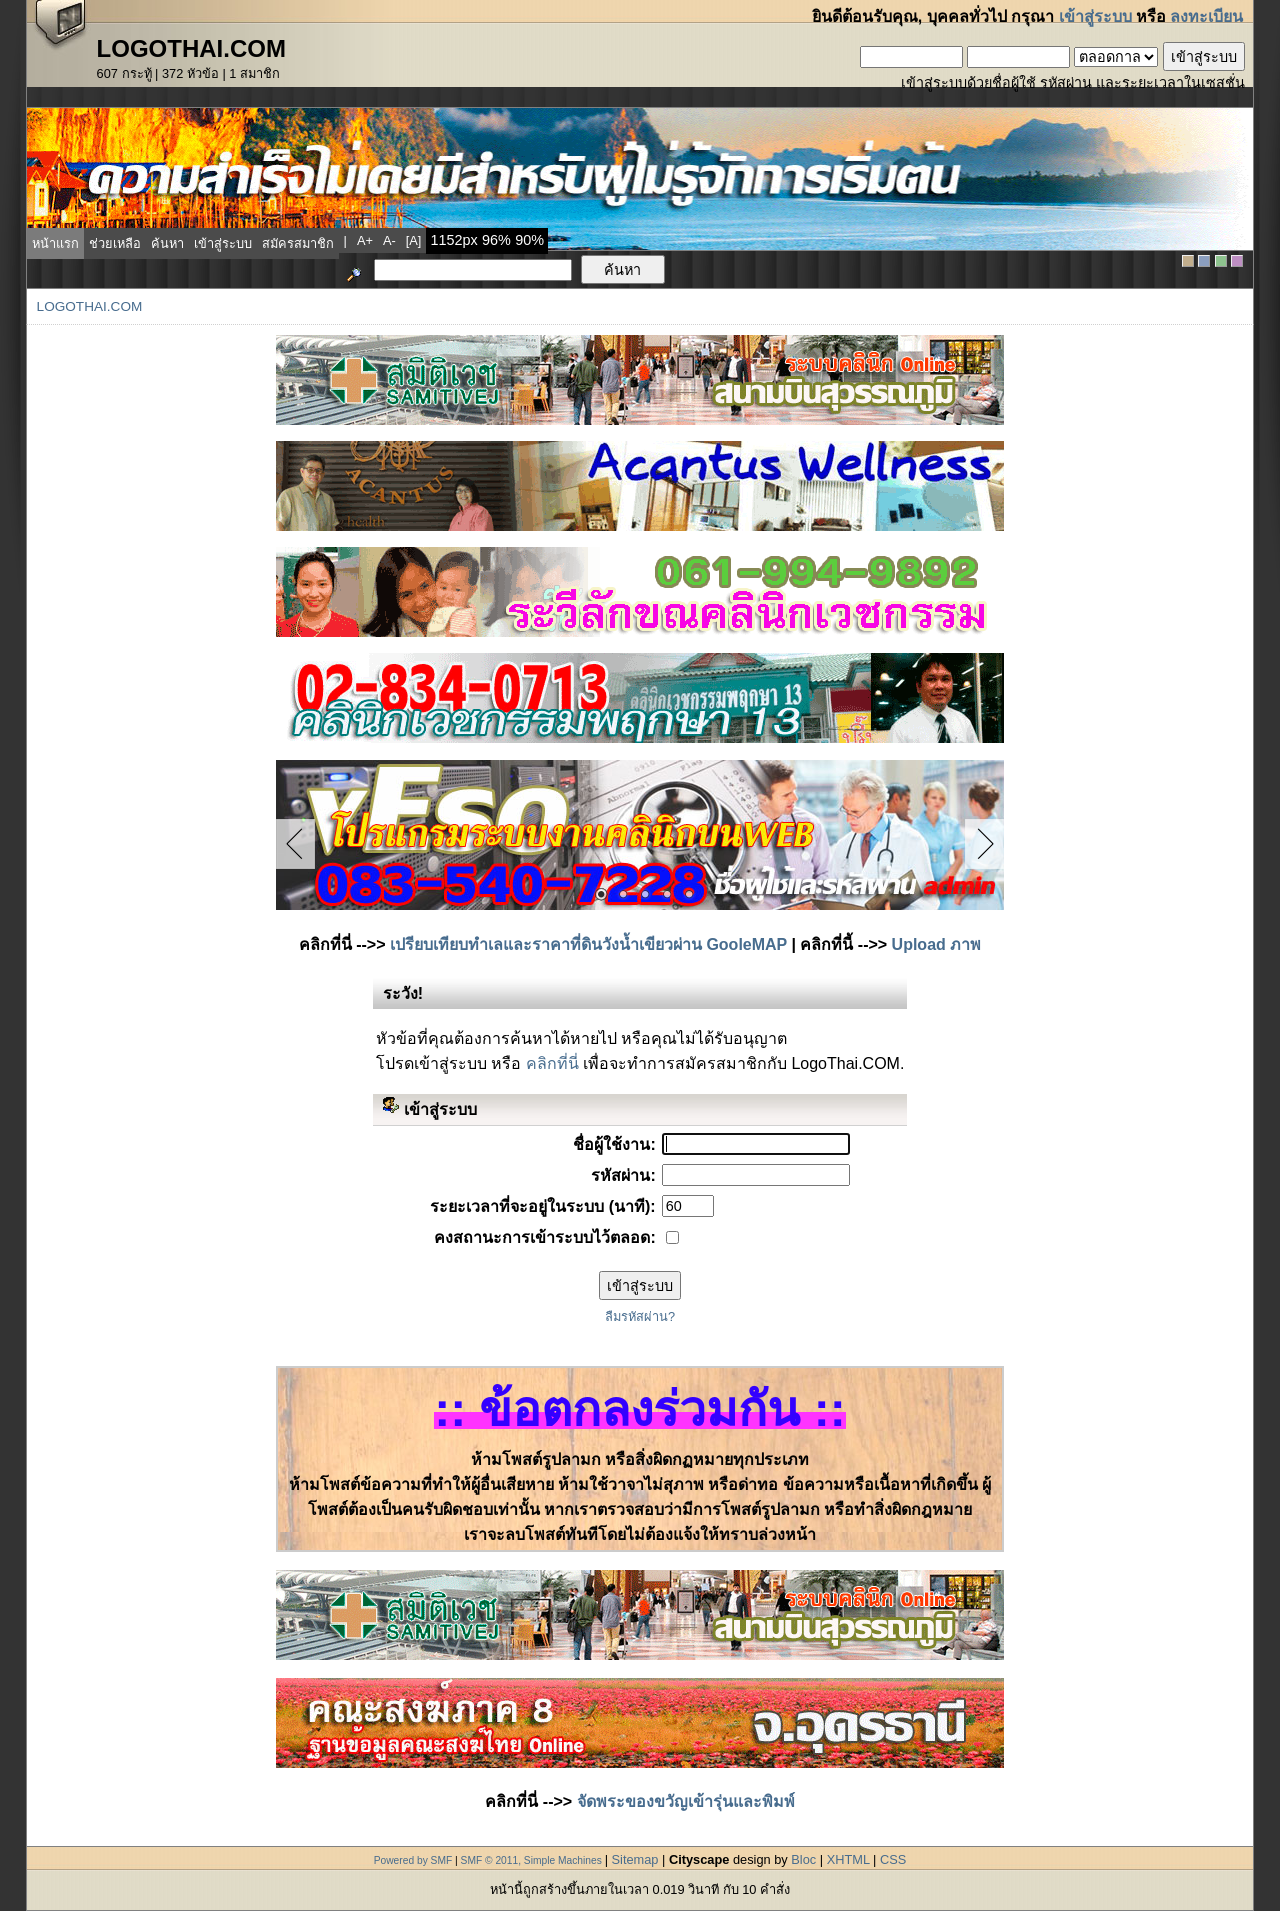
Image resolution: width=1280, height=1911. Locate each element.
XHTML (848, 1859)
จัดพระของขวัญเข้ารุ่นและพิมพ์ (686, 1801)
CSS (893, 1859)
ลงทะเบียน (1206, 16)
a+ (365, 240)
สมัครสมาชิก (298, 243)
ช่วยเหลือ (115, 243)
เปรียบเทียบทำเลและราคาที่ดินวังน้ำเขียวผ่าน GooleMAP (588, 944)
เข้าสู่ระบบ (1095, 16)
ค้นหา (167, 243)
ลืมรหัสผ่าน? (640, 1316)
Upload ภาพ (937, 944)
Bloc (803, 1859)
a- (389, 240)
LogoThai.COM (90, 306)
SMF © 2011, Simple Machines (531, 1860)
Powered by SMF (413, 1860)
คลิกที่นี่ (552, 1063)
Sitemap (635, 1859)
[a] (414, 240)
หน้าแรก (55, 243)
